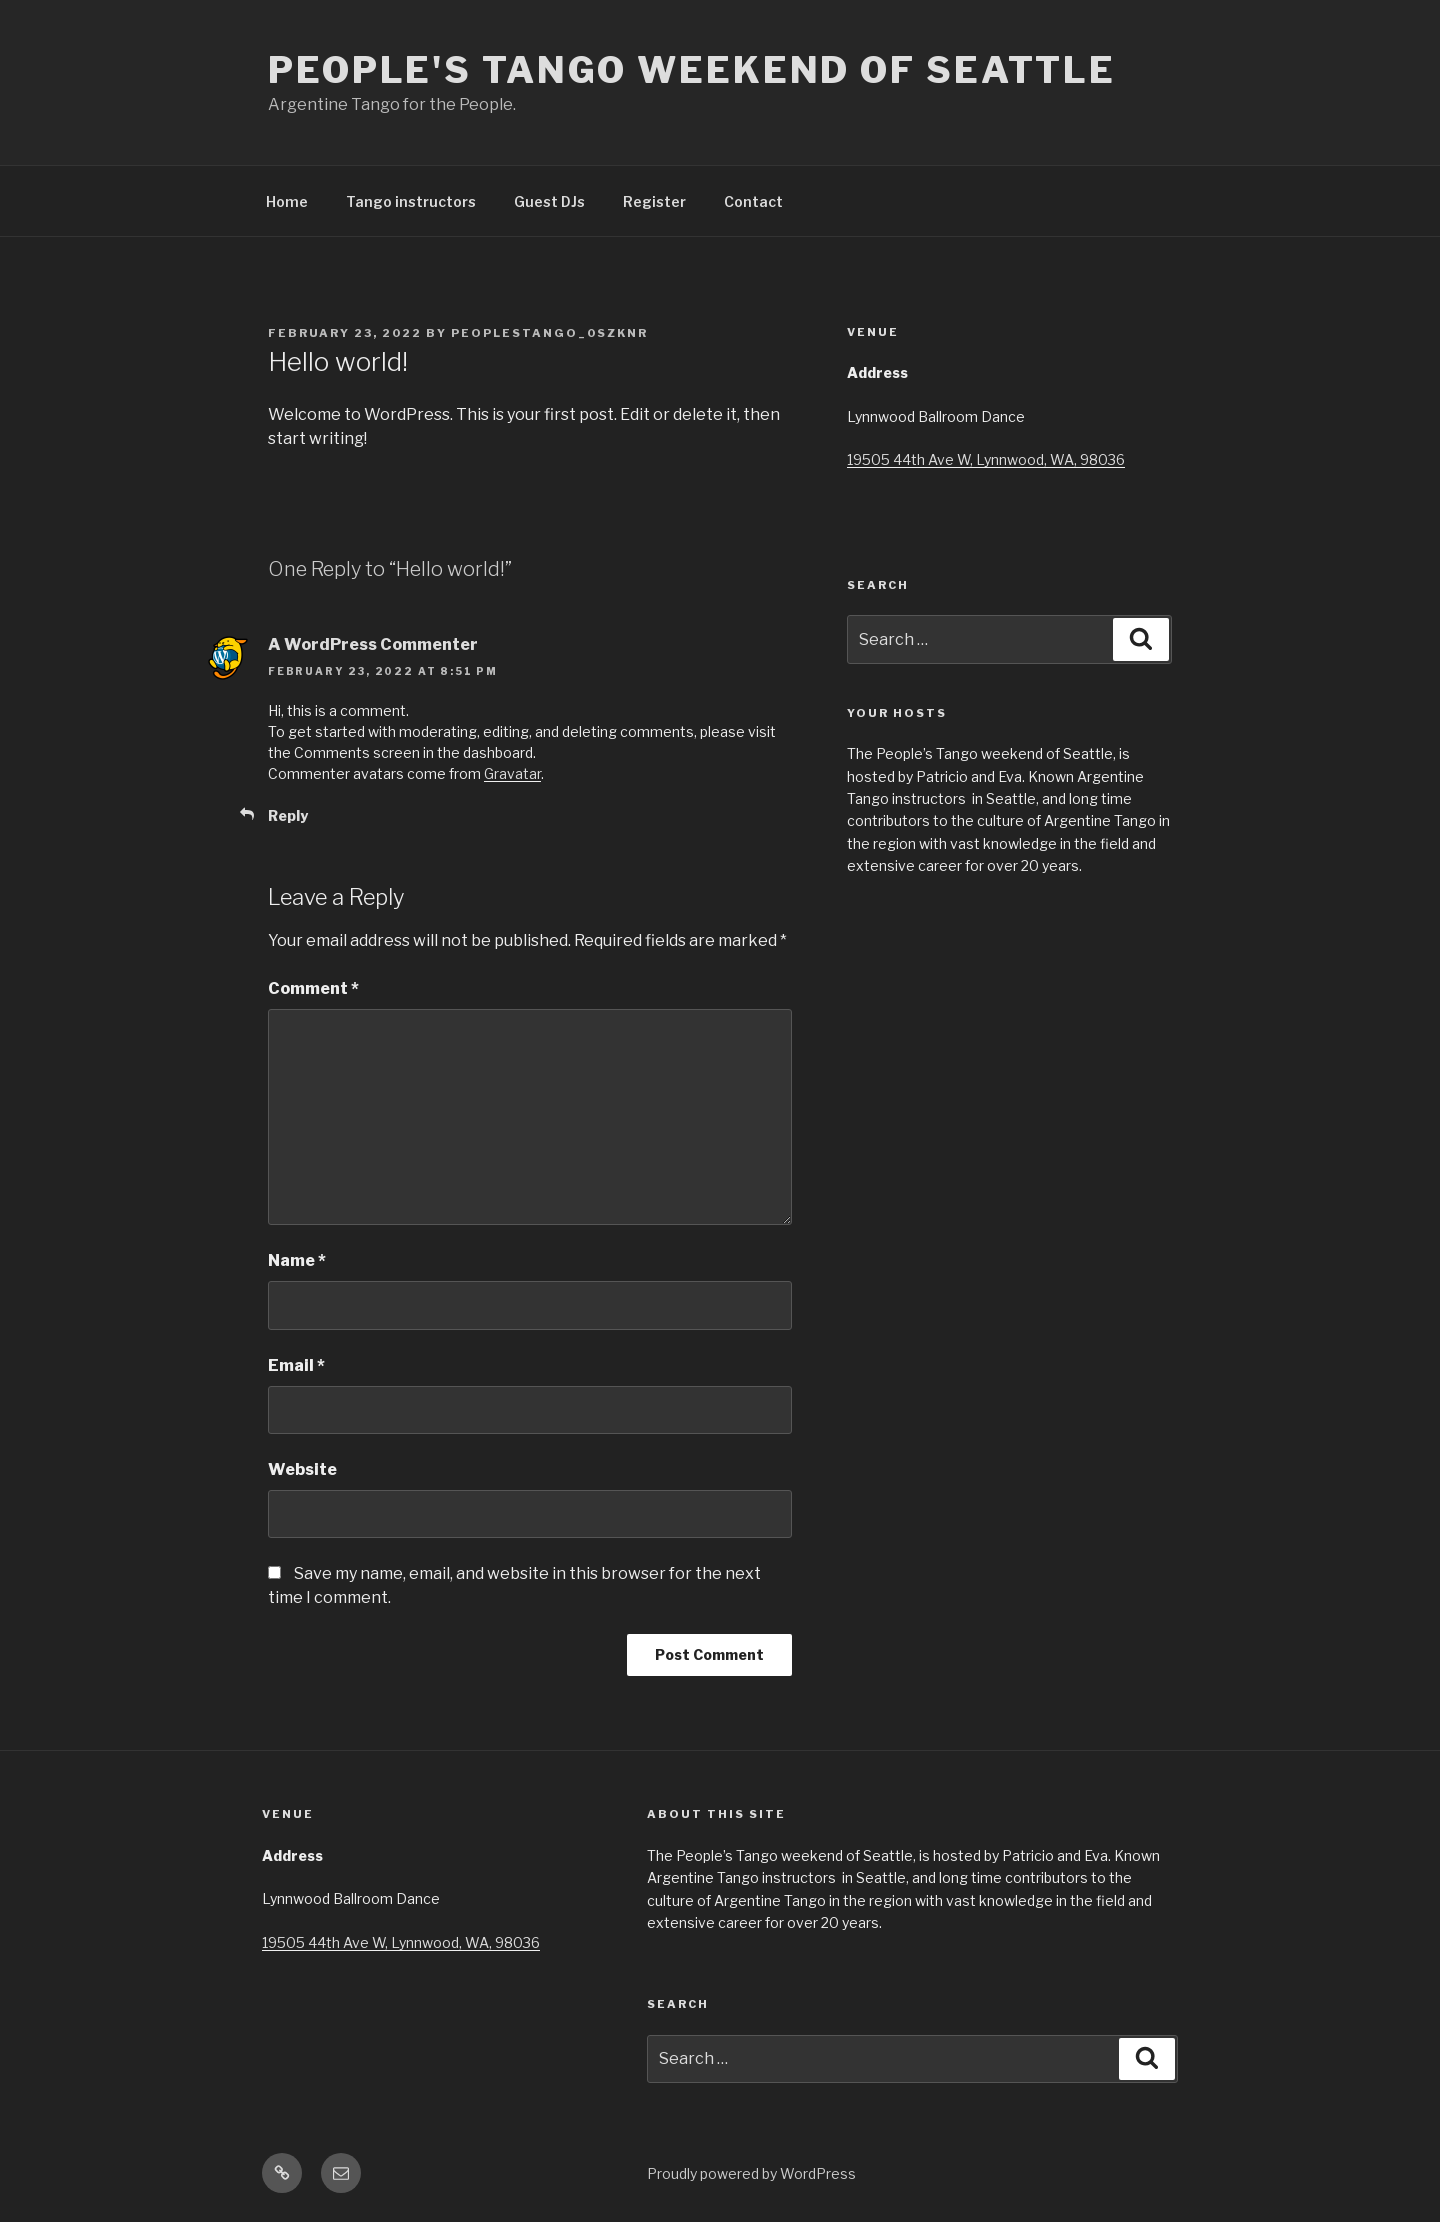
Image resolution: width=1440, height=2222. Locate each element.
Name (297, 1260)
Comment (313, 988)
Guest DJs (549, 201)
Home (287, 201)
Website (302, 1469)
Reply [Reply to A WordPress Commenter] (288, 815)
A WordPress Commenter (373, 644)
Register (654, 201)
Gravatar (512, 773)
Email (296, 1365)
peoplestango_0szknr (549, 333)
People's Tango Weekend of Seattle (692, 70)
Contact (753, 201)
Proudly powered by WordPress (751, 2173)
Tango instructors (411, 201)
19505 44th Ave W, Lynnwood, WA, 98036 (986, 459)
